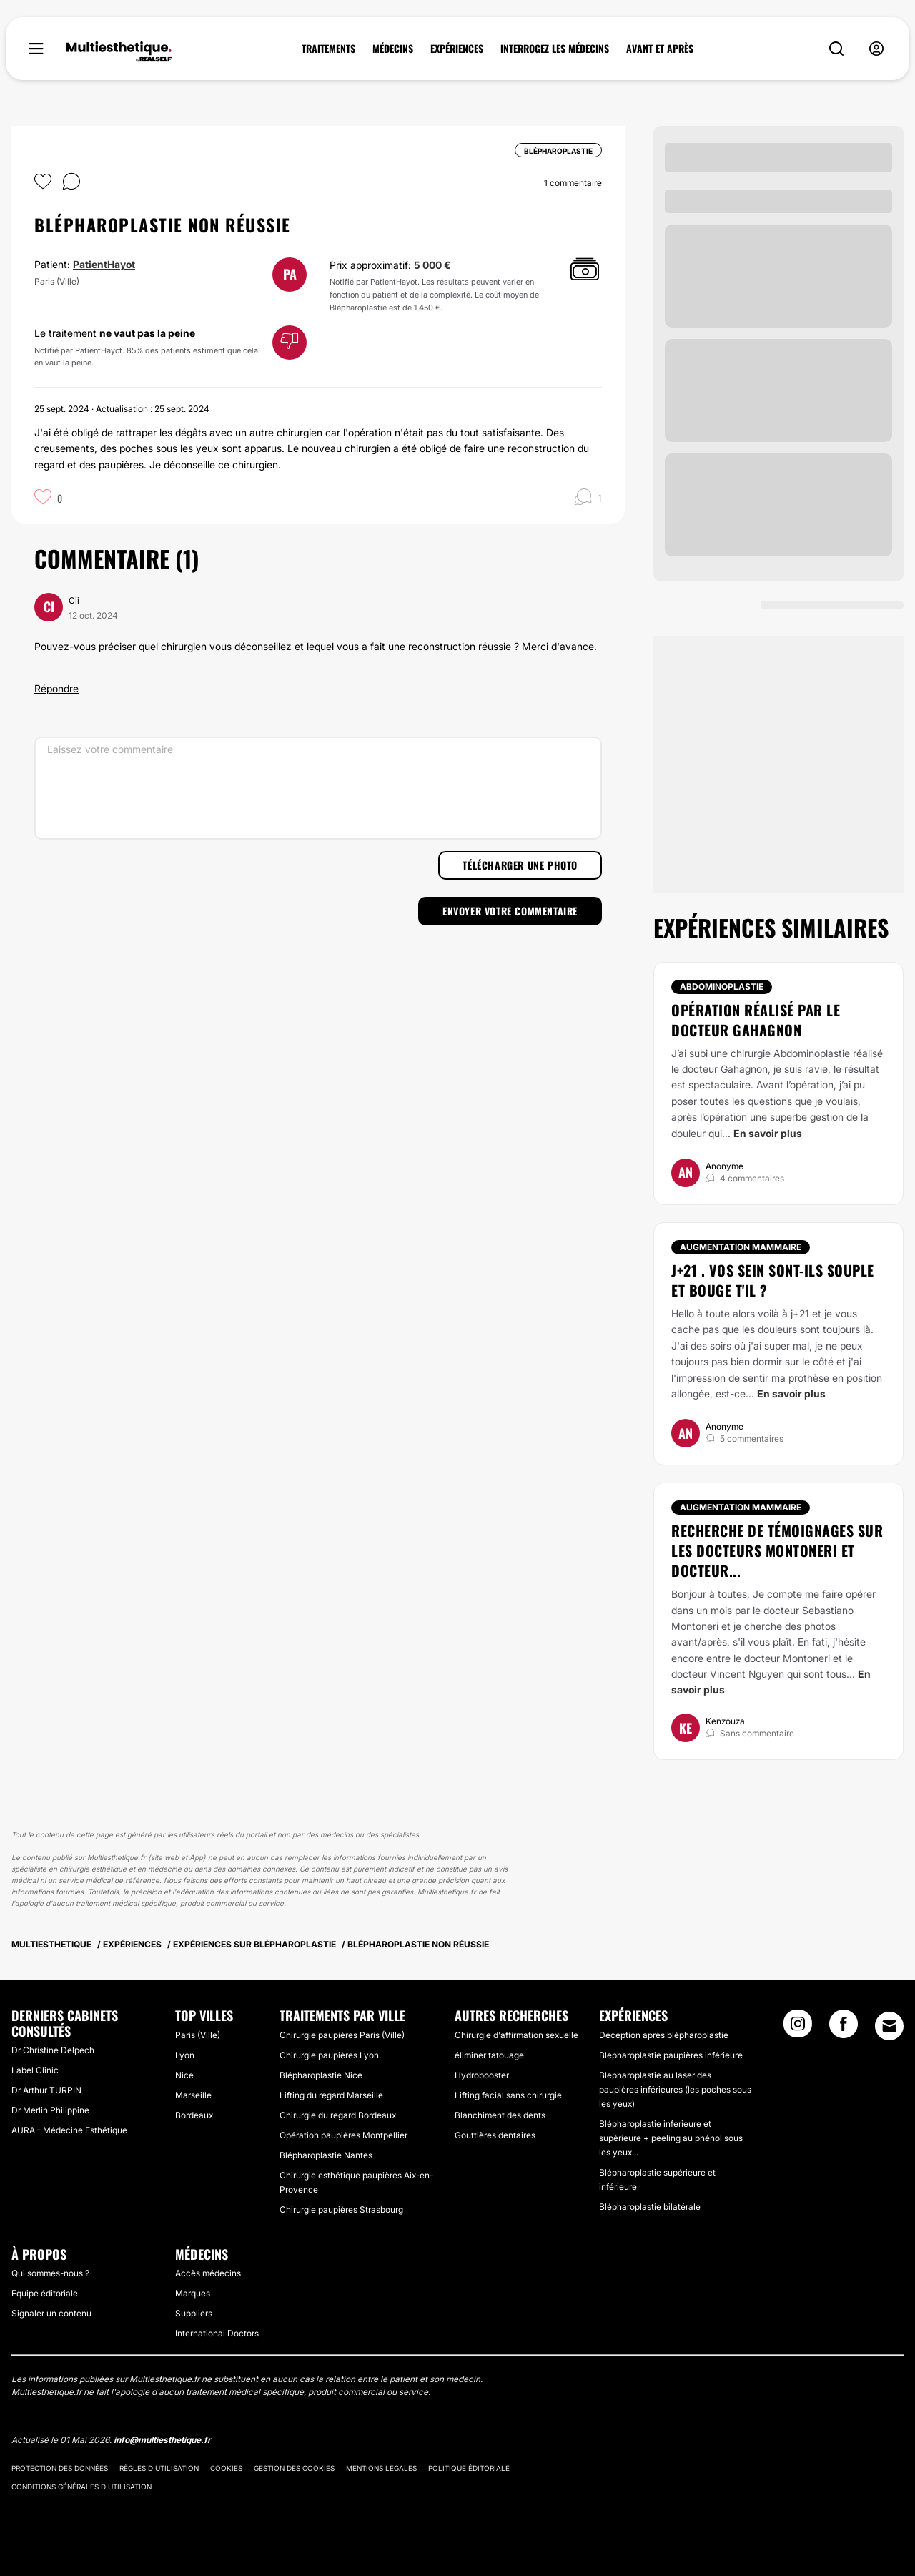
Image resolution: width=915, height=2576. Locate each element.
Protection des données (59, 2468)
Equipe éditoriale (44, 2293)
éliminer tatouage (489, 2055)
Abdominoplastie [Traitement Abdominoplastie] (721, 986)
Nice (184, 2075)
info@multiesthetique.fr (162, 2439)
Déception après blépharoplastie (663, 2035)
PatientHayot (104, 264)
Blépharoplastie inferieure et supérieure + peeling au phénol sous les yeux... (671, 2138)
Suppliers (193, 2313)
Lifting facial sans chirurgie (508, 2095)
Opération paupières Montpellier (343, 2135)
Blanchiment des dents (500, 2115)
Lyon (184, 2055)
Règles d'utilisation (159, 2468)
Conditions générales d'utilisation (81, 2486)
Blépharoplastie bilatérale (650, 2206)
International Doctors (217, 2333)
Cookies (226, 2468)
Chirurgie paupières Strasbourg (341, 2209)
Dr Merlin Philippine (50, 2110)
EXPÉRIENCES (456, 48)
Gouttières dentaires (495, 2135)
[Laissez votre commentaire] (318, 788)
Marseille (193, 2095)
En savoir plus (767, 1133)
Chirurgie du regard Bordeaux (338, 2115)
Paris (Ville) (197, 2035)
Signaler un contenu (51, 2313)
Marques (192, 2293)
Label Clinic (35, 2070)
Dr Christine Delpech (52, 2050)
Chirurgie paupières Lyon (329, 2055)
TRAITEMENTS (328, 48)
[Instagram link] (797, 2028)
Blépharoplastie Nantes (326, 2155)
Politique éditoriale (469, 2468)
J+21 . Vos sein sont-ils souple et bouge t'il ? (772, 1280)
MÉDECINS (392, 48)
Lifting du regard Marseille (331, 2095)
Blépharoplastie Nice (321, 2075)
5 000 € (432, 265)
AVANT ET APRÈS (659, 48)
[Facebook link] (843, 2028)
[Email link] (889, 2026)
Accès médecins (208, 2273)
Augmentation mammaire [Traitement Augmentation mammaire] (740, 1247)
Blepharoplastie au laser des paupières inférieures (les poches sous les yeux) (675, 2089)
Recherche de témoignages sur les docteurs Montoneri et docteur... (777, 1550)
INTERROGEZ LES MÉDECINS (554, 48)
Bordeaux (194, 2115)
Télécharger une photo (520, 864)
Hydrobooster (482, 2075)
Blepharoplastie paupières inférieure (671, 2055)
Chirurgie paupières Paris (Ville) (342, 2035)
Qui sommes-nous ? (50, 2273)
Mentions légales (381, 2468)
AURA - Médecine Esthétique (69, 2130)
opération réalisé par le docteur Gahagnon (755, 1020)
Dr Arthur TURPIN (46, 2090)
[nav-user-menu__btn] (876, 49)
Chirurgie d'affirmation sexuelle (516, 2035)
